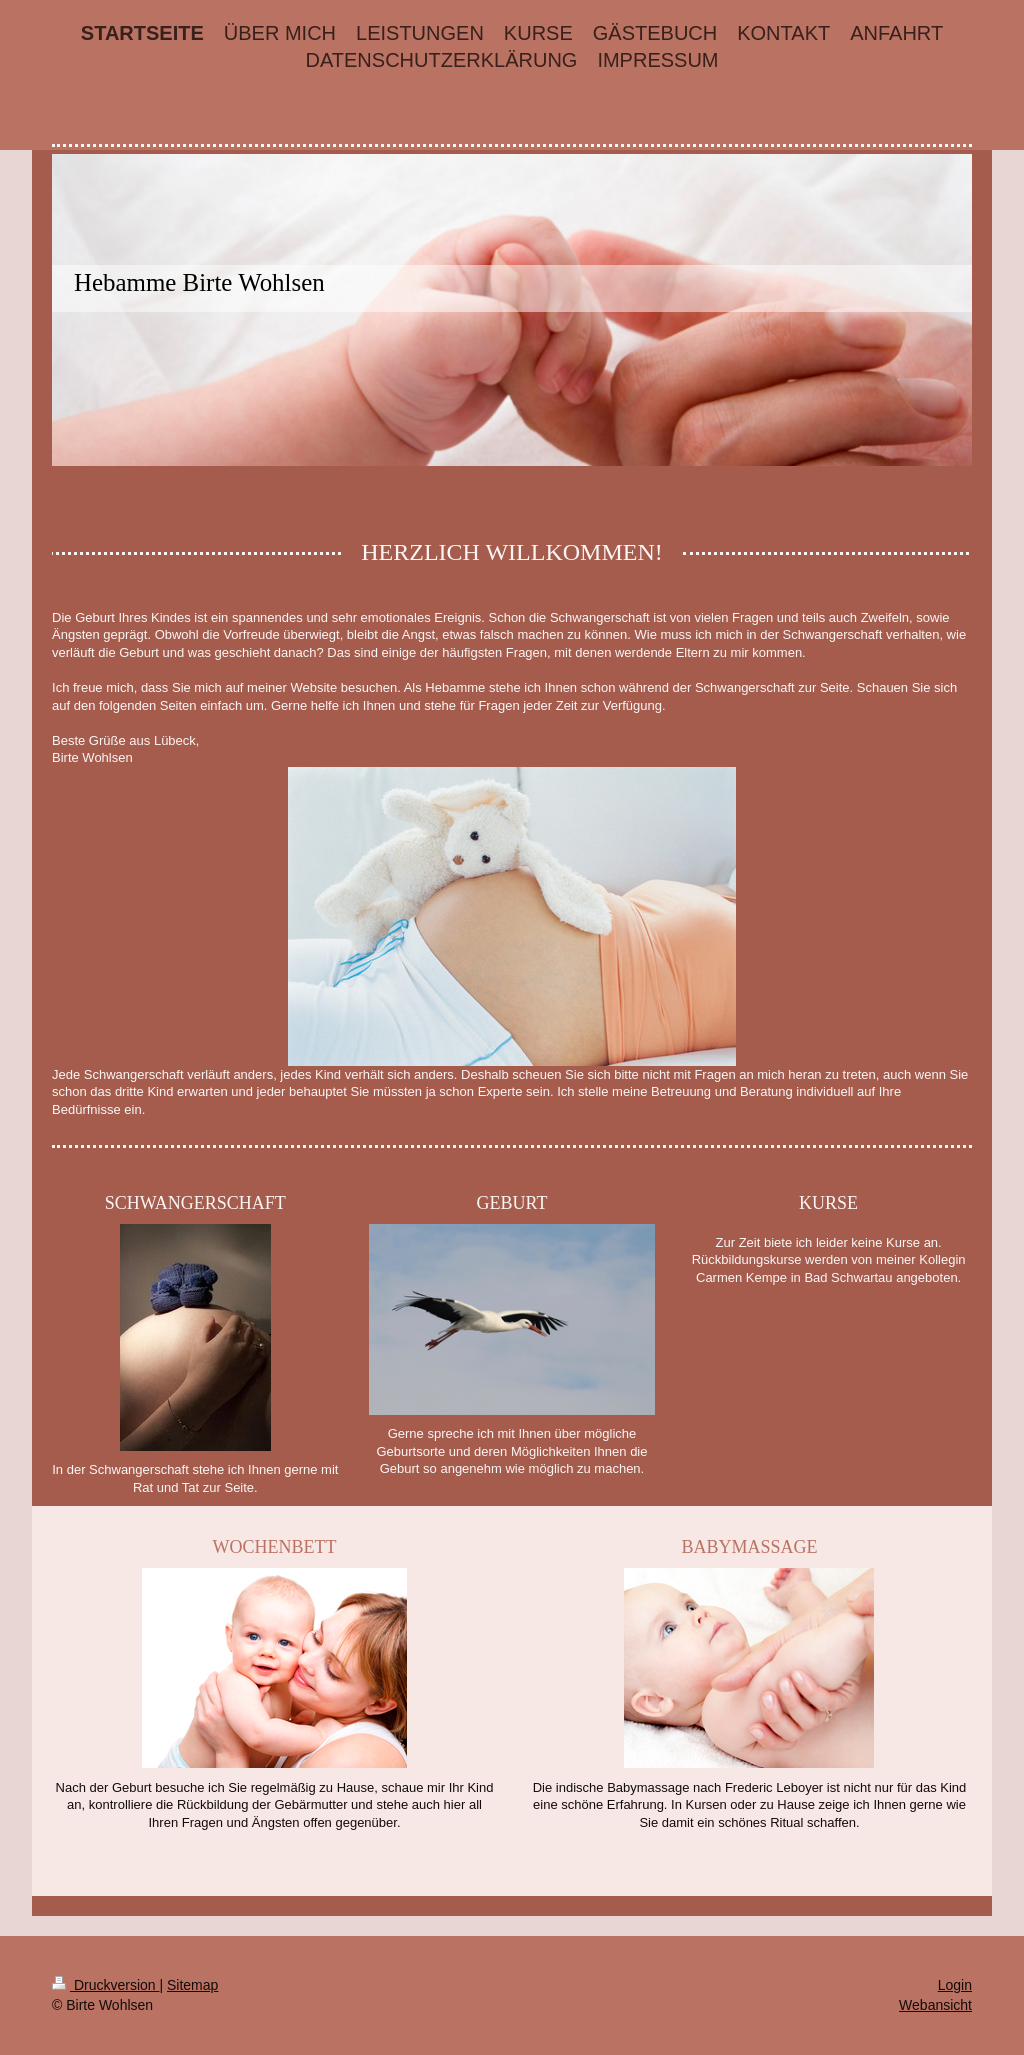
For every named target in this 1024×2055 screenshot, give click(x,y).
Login (955, 1985)
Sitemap (192, 1985)
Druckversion (105, 1985)
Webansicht (935, 2005)
